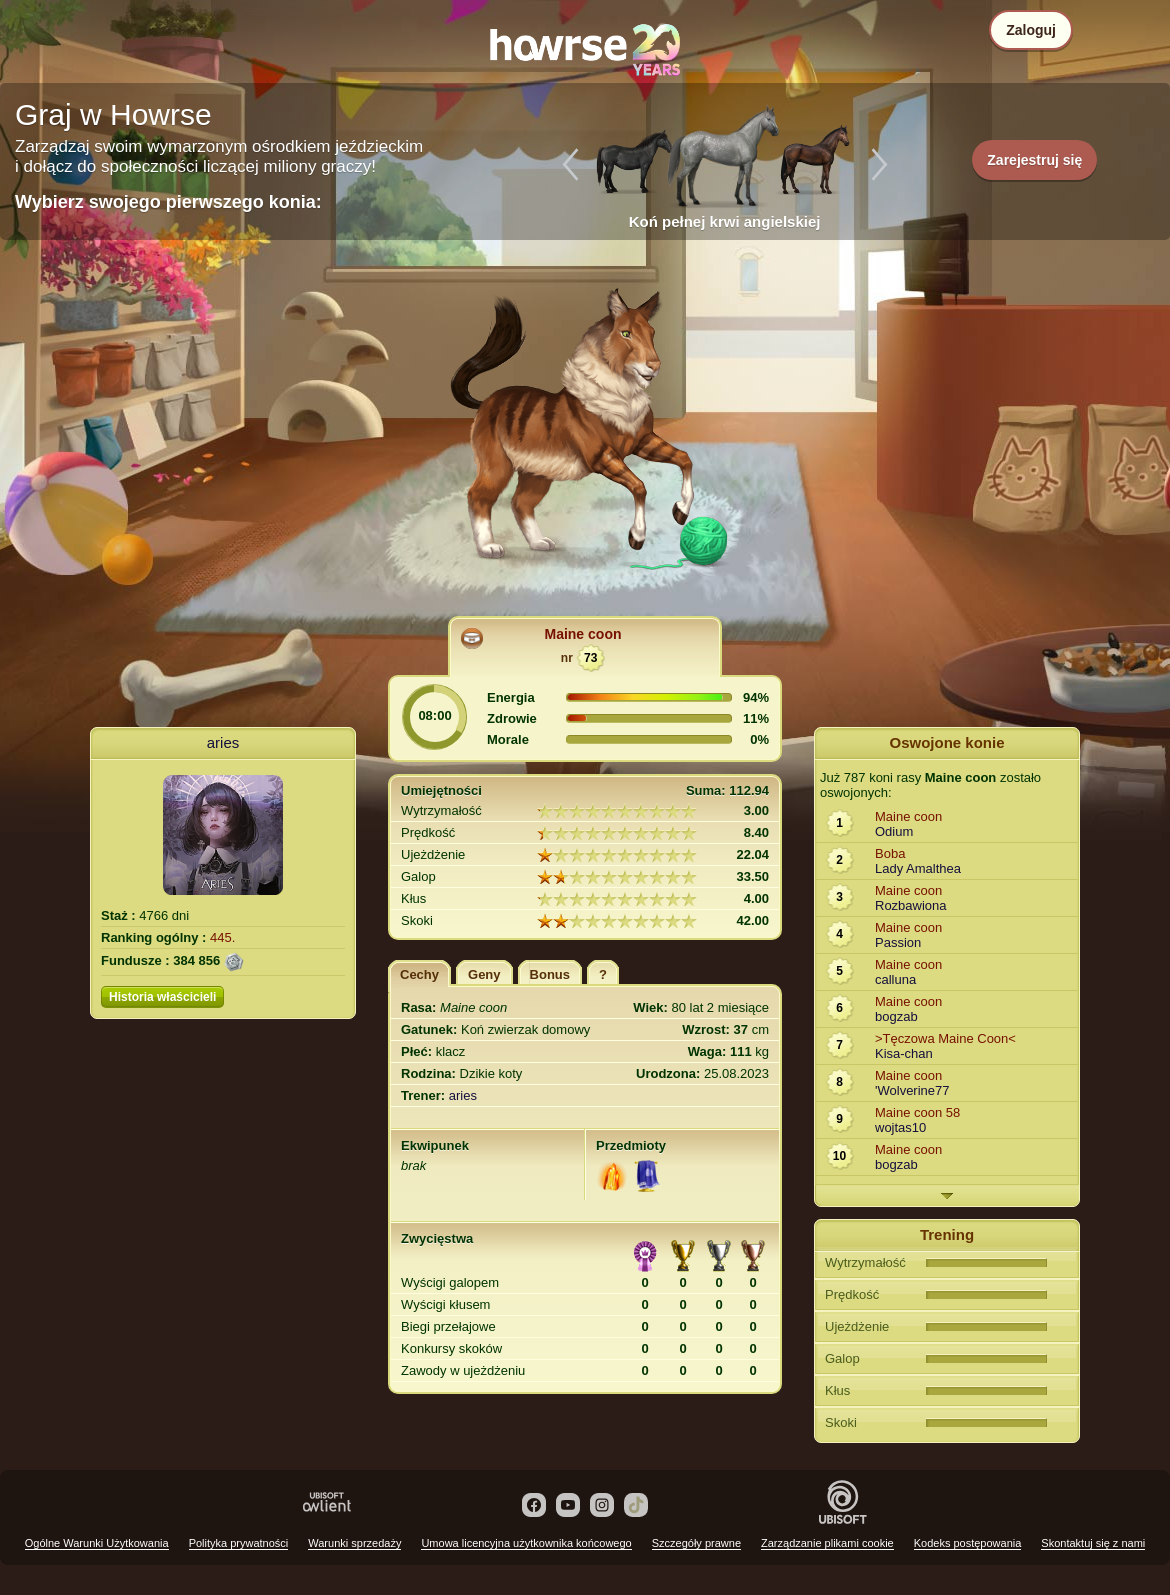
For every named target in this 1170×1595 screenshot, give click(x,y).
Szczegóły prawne (696, 1543)
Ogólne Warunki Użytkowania (97, 1543)
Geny (484, 974)
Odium (894, 831)
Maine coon (582, 634)
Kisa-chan (904, 1053)
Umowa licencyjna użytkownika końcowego (526, 1543)
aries (223, 742)
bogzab (896, 1016)
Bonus (550, 974)
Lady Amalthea (918, 868)
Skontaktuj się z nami (1093, 1543)
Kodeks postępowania (968, 1543)
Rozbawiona (911, 905)
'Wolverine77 (912, 1090)
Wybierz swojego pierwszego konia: (168, 202)
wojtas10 (900, 1127)
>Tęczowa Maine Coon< (945, 1038)
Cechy (419, 974)
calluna (895, 979)
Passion (898, 942)
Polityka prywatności (239, 1543)
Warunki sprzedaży (354, 1543)
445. (222, 937)
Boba (890, 853)
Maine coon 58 (917, 1112)
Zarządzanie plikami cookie (827, 1543)
